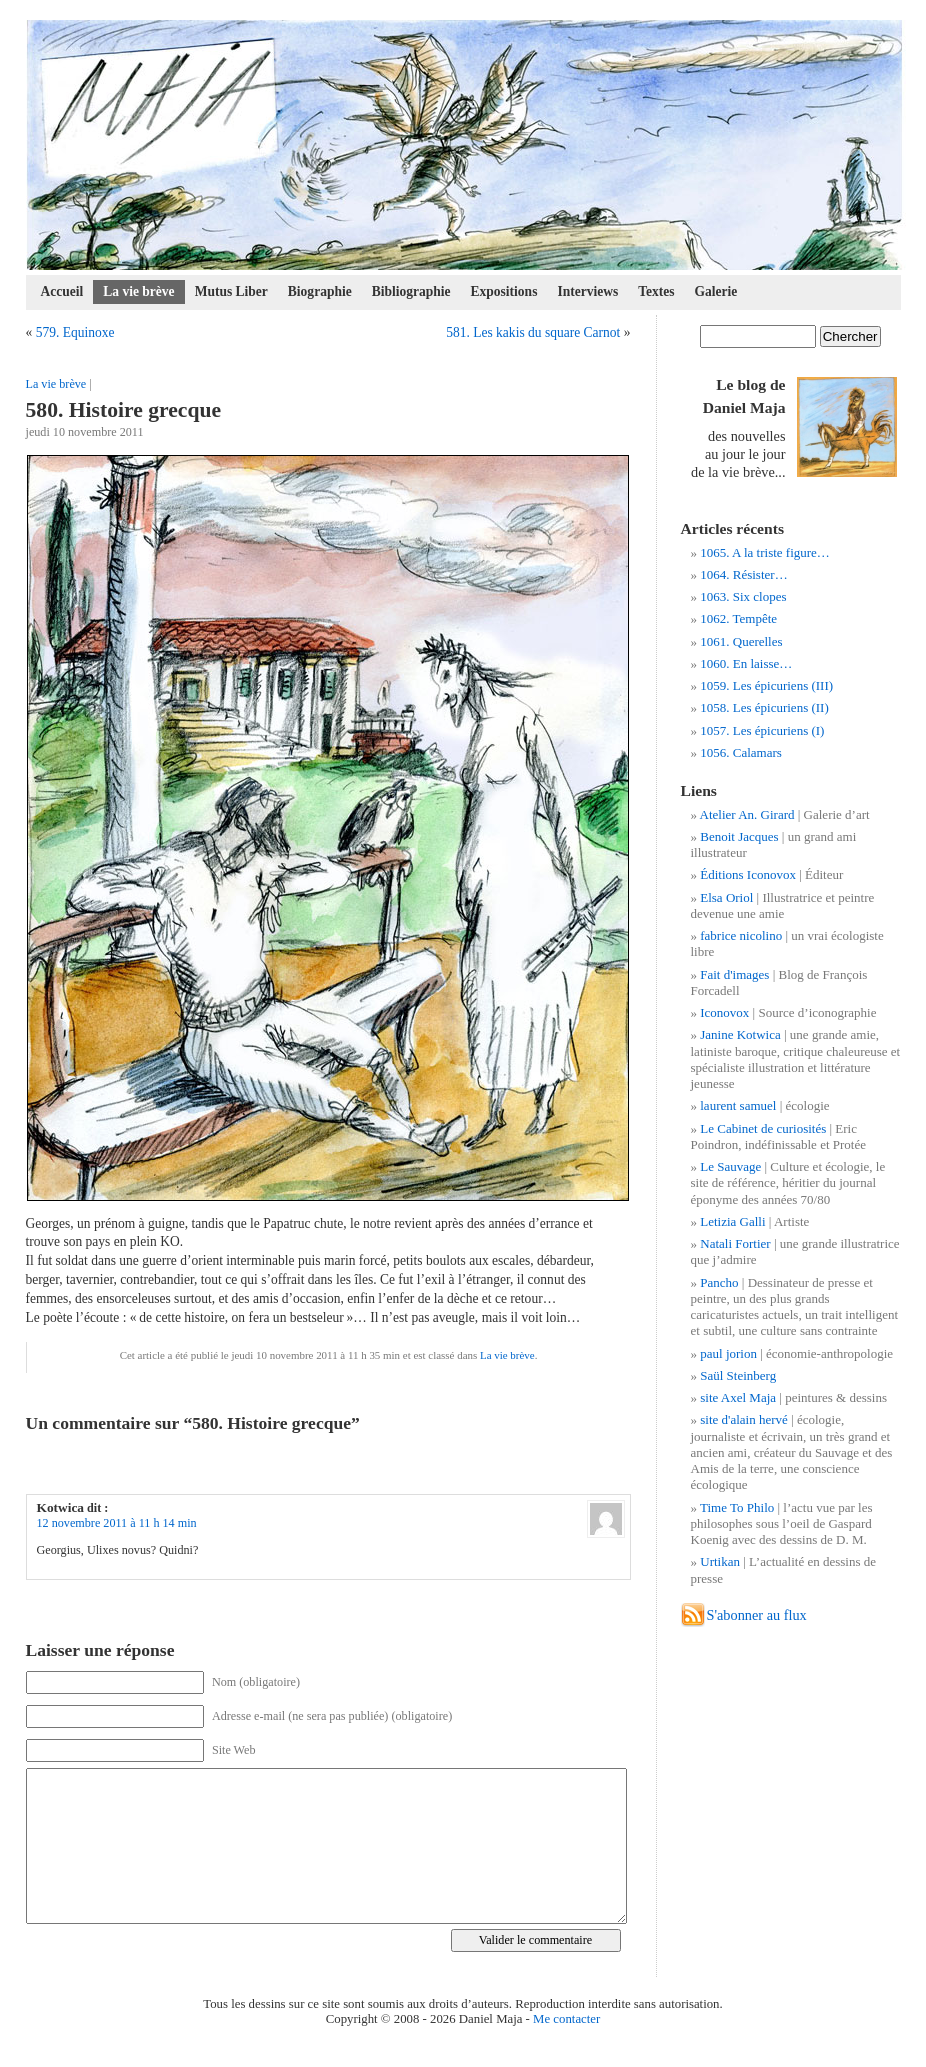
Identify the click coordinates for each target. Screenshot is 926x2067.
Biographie (320, 291)
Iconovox (724, 1012)
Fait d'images (734, 974)
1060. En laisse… (746, 663)
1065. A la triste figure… (765, 552)
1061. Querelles (741, 641)
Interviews (587, 291)
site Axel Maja (738, 1397)
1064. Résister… (743, 574)
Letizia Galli (732, 1221)
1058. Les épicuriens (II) (764, 707)
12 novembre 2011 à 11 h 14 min (117, 1523)
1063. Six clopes (743, 596)
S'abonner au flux (757, 1615)
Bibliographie (411, 291)
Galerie (716, 291)
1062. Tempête (738, 618)
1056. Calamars (741, 752)
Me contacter (566, 2019)
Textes (656, 291)
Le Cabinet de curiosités (763, 1128)
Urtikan (720, 1561)
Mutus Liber (231, 291)
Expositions (504, 291)
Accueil (62, 291)
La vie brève (138, 291)
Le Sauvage (730, 1166)
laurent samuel (738, 1105)
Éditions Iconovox (748, 874)
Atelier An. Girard (747, 814)
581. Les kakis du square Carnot (533, 332)
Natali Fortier (735, 1243)
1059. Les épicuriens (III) (766, 685)
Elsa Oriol (726, 897)
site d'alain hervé (744, 1419)
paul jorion (728, 1353)
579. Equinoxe (75, 332)
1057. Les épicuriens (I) (762, 730)
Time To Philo (737, 1507)
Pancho (719, 1282)
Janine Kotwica (740, 1034)
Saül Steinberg (738, 1375)
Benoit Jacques (739, 836)
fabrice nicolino (741, 935)
